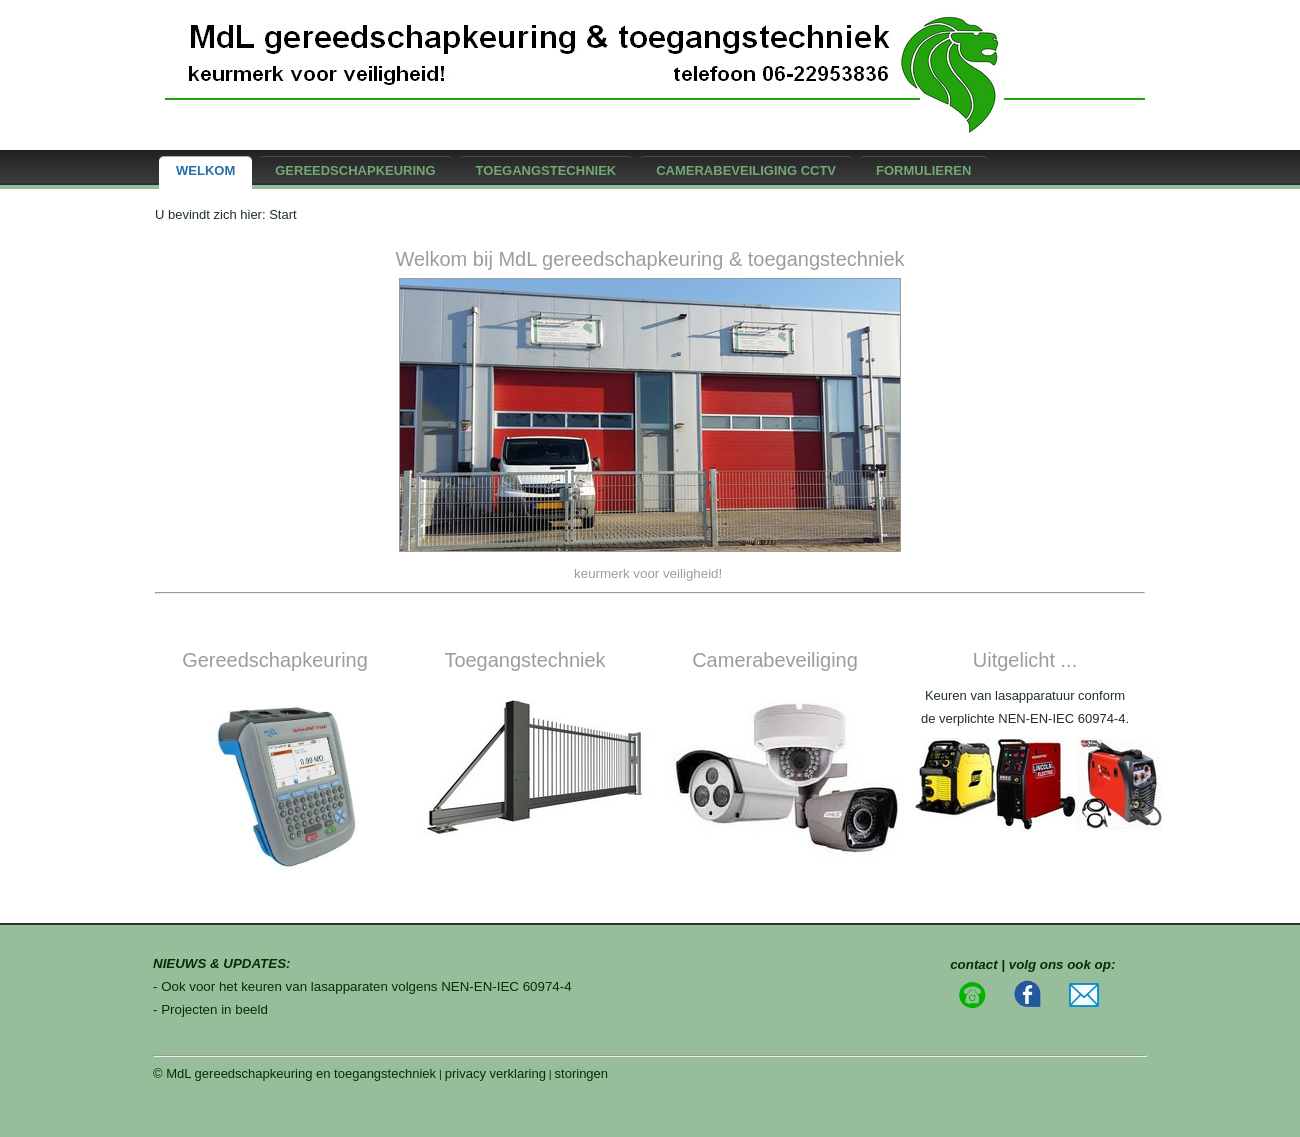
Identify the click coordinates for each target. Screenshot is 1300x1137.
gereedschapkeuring (355, 170)
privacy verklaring (495, 1073)
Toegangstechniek (546, 170)
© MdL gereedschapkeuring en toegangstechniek (294, 1073)
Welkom (205, 170)
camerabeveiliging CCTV (746, 170)
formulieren (923, 170)
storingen (581, 1073)
